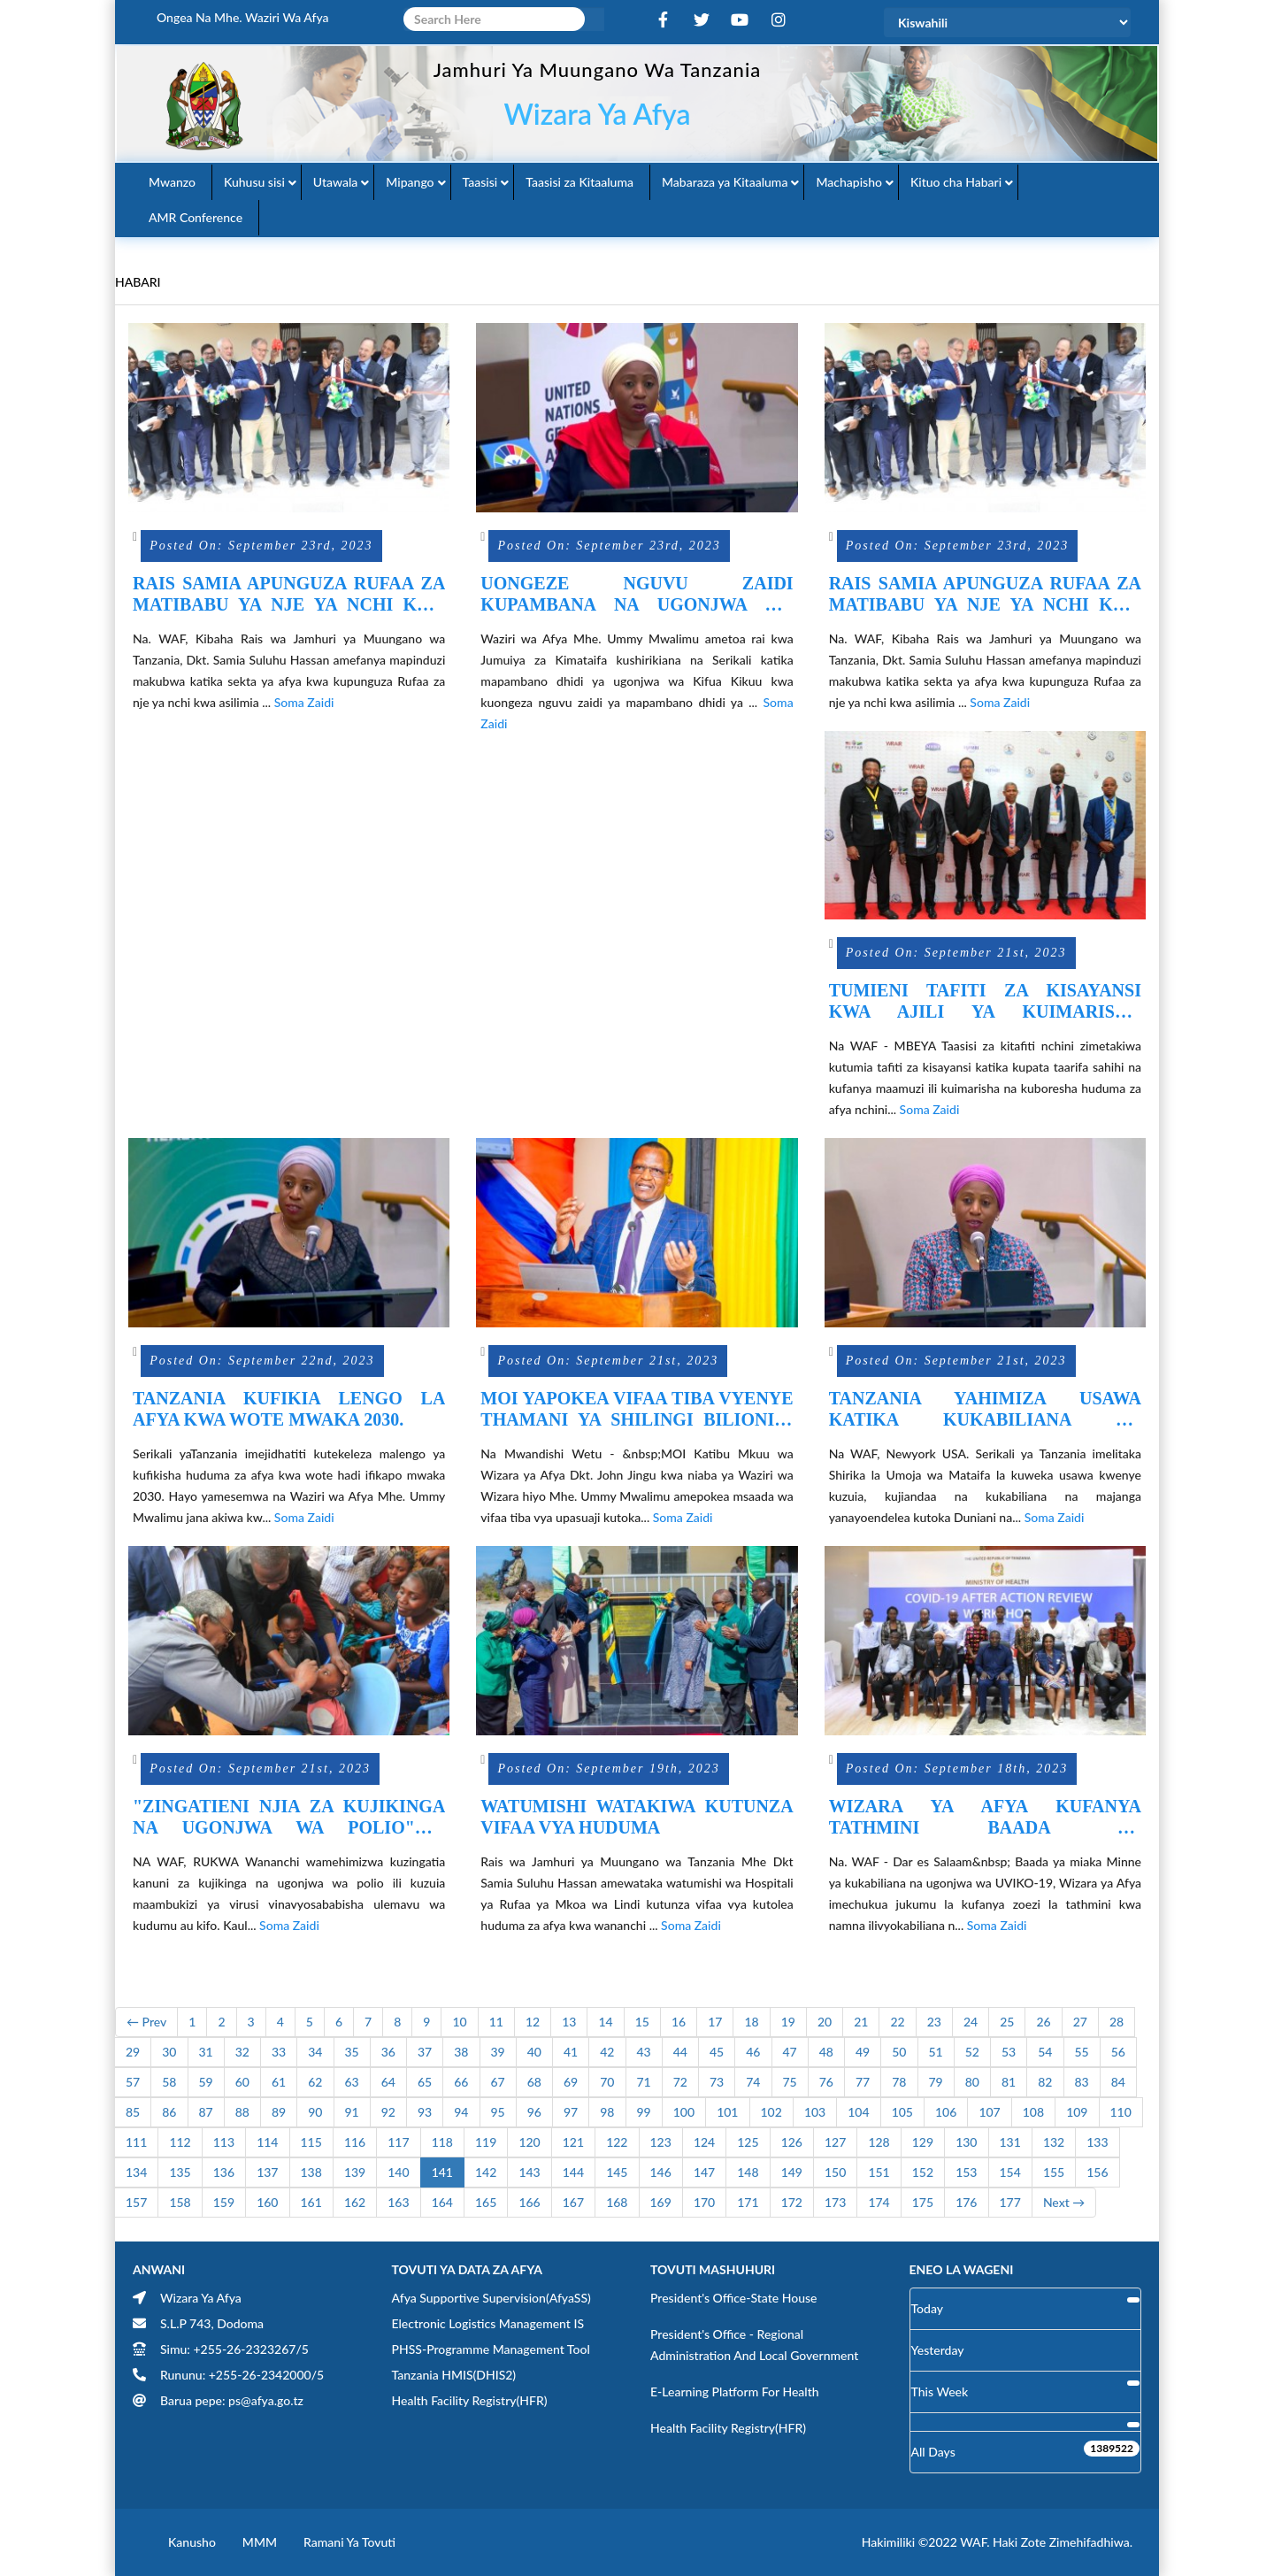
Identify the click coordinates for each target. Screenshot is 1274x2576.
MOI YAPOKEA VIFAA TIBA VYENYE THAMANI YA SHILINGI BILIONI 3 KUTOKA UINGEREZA (636, 1409)
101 (727, 2111)
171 (747, 2202)
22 (897, 2021)
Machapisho (849, 181)
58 (169, 2081)
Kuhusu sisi (254, 181)
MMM (259, 2541)
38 (461, 2051)
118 (442, 2141)
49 (863, 2051)
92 (388, 2111)
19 (788, 2021)
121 (573, 2141)
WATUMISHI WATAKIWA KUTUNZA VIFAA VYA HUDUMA (636, 1816)
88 (242, 2111)
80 (972, 2081)
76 (826, 2081)
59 (206, 2081)
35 (352, 2051)
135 (179, 2172)
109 (1076, 2111)
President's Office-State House (733, 2297)
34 (315, 2051)
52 (972, 2051)
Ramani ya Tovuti (349, 2541)
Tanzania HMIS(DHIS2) (454, 2374)
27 (1080, 2021)
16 (679, 2021)
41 (571, 2051)
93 (425, 2111)
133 (1097, 2141)
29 (133, 2051)
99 (644, 2111)
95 (498, 2111)
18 (751, 2021)
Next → (1064, 2202)
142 (485, 2172)
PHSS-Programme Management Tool (491, 2349)
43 (644, 2051)
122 (616, 2141)
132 (1053, 2141)
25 (1007, 2021)
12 (533, 2021)
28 (1116, 2021)
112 (179, 2141)
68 (534, 2081)
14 (605, 2021)
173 (835, 2202)
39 (498, 2051)
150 (835, 2172)
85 (133, 2111)
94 (461, 2111)
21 (861, 2021)
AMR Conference (195, 217)
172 (791, 2202)
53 (1009, 2051)
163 (398, 2202)
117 (398, 2141)
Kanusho (192, 2541)
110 (1121, 2111)
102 (771, 2111)
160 (267, 2202)
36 (388, 2051)
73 (717, 2081)
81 (1009, 2081)
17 (715, 2021)
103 (814, 2111)
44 (680, 2051)
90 (315, 2111)
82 (1045, 2081)
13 (569, 2021)
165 (485, 2202)
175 (922, 2202)
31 (206, 2051)
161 (311, 2202)
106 (945, 2111)
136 (223, 2172)
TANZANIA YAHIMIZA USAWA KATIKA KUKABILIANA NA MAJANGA (985, 1409)
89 (279, 2111)
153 (966, 2172)
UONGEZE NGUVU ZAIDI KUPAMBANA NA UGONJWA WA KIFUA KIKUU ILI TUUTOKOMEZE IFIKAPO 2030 (636, 594)
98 (607, 2111)
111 (136, 2141)
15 (642, 2021)
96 (534, 2111)
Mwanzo (172, 181)
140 (398, 2172)
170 (704, 2202)
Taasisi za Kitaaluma (579, 181)
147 (704, 2172)
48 (826, 2051)
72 (680, 2081)
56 (1118, 2051)
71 (644, 2081)
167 (573, 2202)
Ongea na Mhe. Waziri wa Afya (243, 17)
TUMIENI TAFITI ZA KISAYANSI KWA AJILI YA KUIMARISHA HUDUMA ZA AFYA (985, 1001)
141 (442, 2172)
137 (267, 2172)
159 (223, 2202)
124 (704, 2141)
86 (169, 2111)
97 (571, 2111)
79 (936, 2081)
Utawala (335, 181)
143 (529, 2172)
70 (607, 2081)
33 (279, 2051)
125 (747, 2141)
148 (747, 2172)
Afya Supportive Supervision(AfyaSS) (491, 2297)
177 (1010, 2202)
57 (133, 2081)
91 (352, 2111)
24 (970, 2021)
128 (878, 2141)
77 (863, 2081)
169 (661, 2202)
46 (753, 2051)
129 (922, 2141)
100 (684, 2111)
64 (388, 2081)
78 (899, 2081)
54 (1045, 2051)
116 (354, 2141)
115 (311, 2141)
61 (279, 2081)
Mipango (410, 181)
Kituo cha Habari (956, 181)
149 (791, 2172)
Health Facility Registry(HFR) (470, 2400)
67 (498, 2081)
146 (661, 2172)
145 (616, 2172)
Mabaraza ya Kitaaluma (724, 181)
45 (717, 2051)
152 (922, 2172)
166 (529, 2202)
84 (1118, 2081)
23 (934, 2021)
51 (936, 2051)
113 (223, 2141)
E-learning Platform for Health (734, 2391)
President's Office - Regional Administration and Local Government (754, 2344)
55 (1082, 2051)
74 (753, 2081)
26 (1043, 2021)
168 (616, 2202)
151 (878, 2172)
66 (461, 2081)
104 (858, 2111)
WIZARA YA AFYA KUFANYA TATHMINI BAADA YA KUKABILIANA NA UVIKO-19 (985, 1817)
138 (311, 2172)
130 (966, 2141)
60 (242, 2081)
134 (136, 2172)
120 (529, 2141)
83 (1082, 2081)
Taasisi (480, 181)
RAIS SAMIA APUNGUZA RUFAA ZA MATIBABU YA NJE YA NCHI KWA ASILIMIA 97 (289, 594)
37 (425, 2051)
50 (899, 2051)
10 (459, 2021)
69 (571, 2081)
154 (1010, 2172)
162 (354, 2202)
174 (878, 2202)
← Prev (146, 2021)
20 (824, 2021)
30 (169, 2051)
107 (989, 2111)
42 (607, 2051)
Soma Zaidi (304, 702)
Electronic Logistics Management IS (488, 2323)
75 (790, 2081)
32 (242, 2051)
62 (315, 2081)
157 (136, 2202)
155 (1053, 2172)
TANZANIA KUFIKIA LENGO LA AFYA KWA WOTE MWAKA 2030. (289, 1408)
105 (902, 2111)
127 (835, 2141)
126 (791, 2141)
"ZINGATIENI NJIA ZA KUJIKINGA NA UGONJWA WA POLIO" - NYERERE (289, 1817)
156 (1097, 2172)
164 (442, 2202)
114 (267, 2141)
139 (354, 2172)
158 (179, 2202)
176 (966, 2202)
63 (352, 2081)
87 (206, 2111)
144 (573, 2172)
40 (534, 2051)
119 (485, 2141)
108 (1033, 2111)
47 (790, 2051)
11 (496, 2021)
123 (661, 2141)
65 (425, 2081)
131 (1010, 2141)
